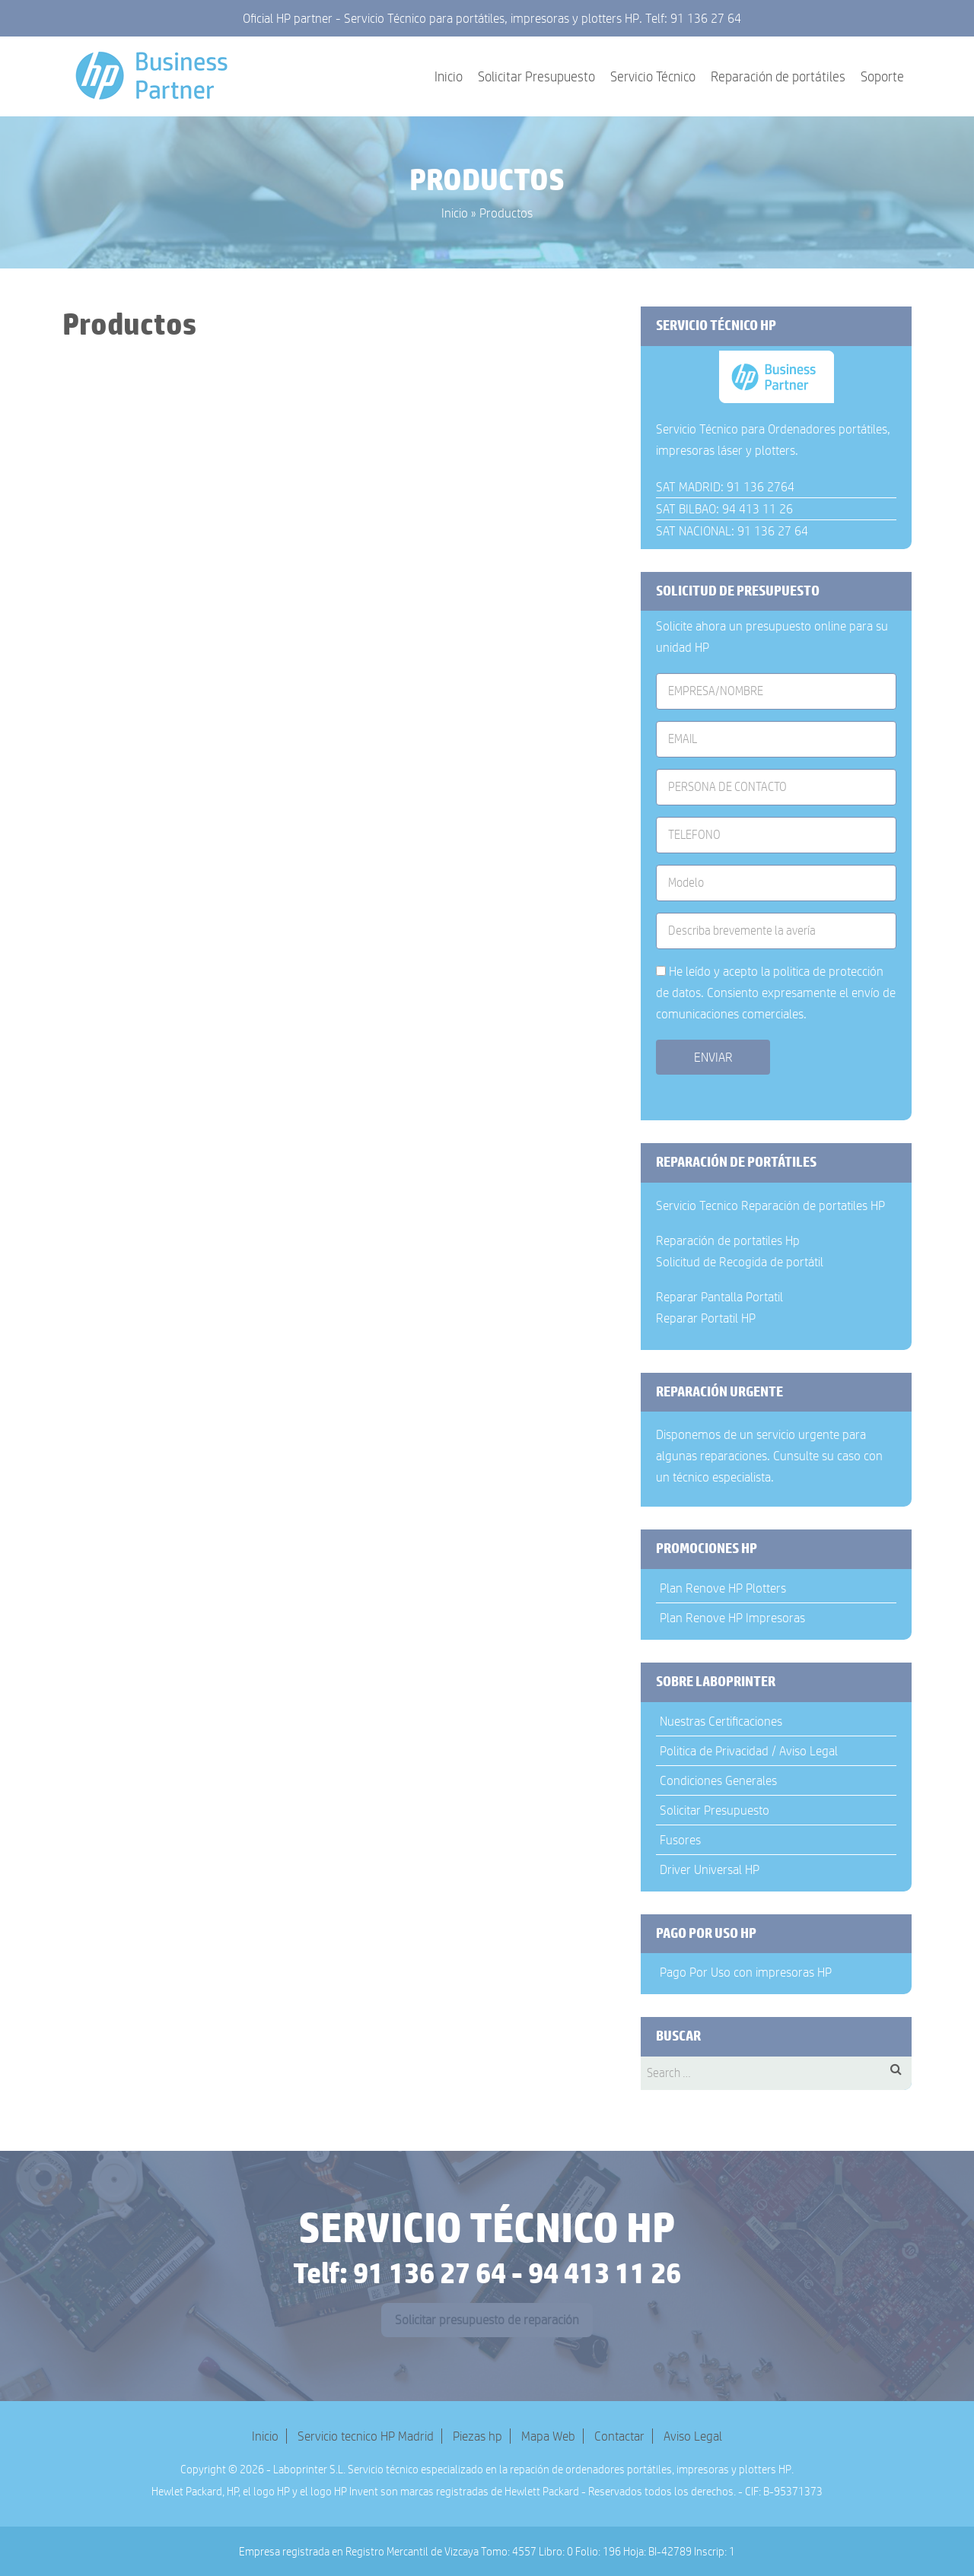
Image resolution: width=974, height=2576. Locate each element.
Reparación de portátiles (778, 77)
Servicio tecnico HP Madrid (366, 2436)
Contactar (619, 2436)
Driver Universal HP (709, 1869)
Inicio (448, 77)
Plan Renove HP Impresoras (732, 1617)
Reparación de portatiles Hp (728, 1240)
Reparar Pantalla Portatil (719, 1296)
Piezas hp (477, 2436)
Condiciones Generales (718, 1780)
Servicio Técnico (652, 77)
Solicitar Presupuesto (536, 77)
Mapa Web (548, 2436)
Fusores (680, 1839)
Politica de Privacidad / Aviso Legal (749, 1750)
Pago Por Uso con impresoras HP (746, 1972)
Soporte (882, 77)
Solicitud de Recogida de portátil (739, 1261)
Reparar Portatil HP (706, 1318)
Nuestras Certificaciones (721, 1721)
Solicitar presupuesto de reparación (487, 2319)
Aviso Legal (693, 2436)
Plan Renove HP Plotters (723, 1588)
